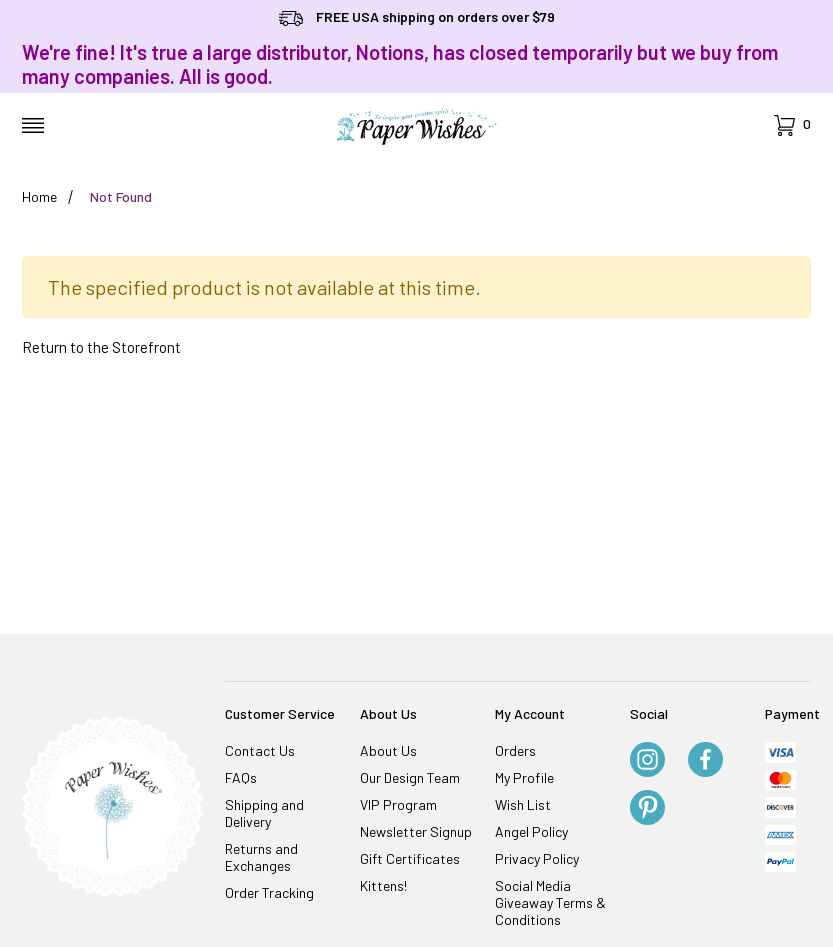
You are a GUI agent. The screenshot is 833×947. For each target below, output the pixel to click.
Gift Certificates (410, 858)
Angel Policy (531, 831)
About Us (388, 750)
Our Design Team (410, 777)
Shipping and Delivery (264, 813)
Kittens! (383, 885)
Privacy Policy (537, 858)
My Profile (524, 777)
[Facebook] (705, 761)
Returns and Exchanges (261, 857)
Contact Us (260, 750)
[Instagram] (647, 761)
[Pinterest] (647, 809)
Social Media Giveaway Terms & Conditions (550, 902)
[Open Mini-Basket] (792, 125)
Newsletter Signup (416, 831)
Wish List (523, 804)
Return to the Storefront (101, 347)
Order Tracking (269, 892)
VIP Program (398, 804)
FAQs (241, 777)
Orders (515, 750)
